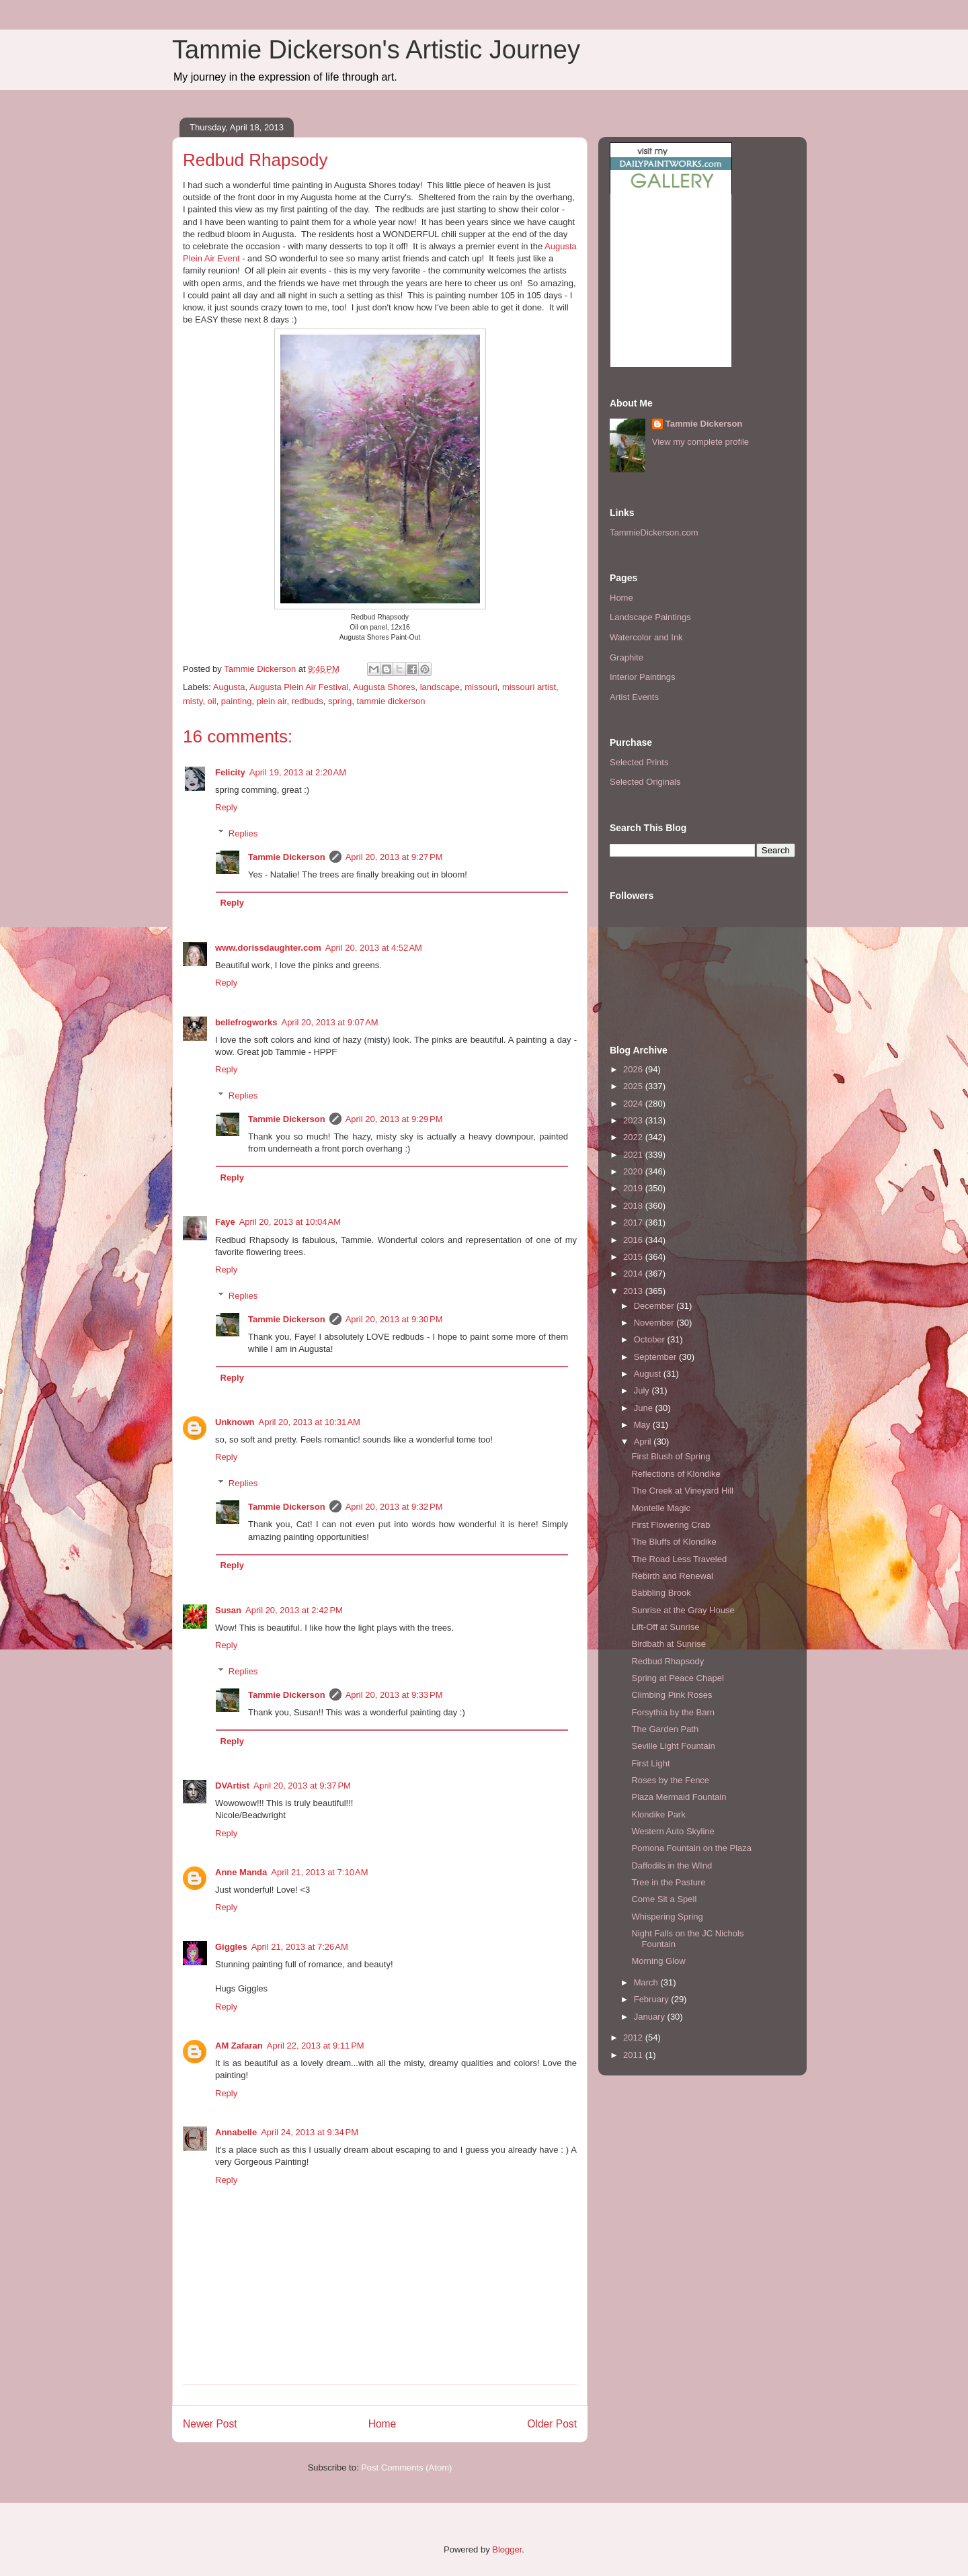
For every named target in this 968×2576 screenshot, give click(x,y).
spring (340, 701)
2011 (634, 2055)
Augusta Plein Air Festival (298, 687)
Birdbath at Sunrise (668, 1644)
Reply (226, 807)
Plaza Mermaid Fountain (678, 1797)
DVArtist (232, 1785)
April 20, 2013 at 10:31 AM (309, 1422)
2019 (634, 1188)
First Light (650, 1763)
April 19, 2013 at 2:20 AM (297, 772)
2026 (634, 1069)
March (647, 1982)
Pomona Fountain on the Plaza (691, 1848)
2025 (634, 1086)
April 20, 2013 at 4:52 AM (373, 948)
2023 (634, 1120)
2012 (634, 2037)
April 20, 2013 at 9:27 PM (394, 857)
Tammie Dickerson (286, 857)
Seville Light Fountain (673, 1746)
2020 (634, 1171)
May (643, 1425)
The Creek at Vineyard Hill (682, 1491)
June (644, 1408)
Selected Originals (645, 782)
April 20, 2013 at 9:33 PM (394, 1695)
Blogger (507, 2549)
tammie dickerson (391, 701)
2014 (634, 1274)
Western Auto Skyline (672, 1831)
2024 (634, 1104)
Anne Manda (241, 1872)
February (653, 1999)
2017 (634, 1222)
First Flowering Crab (670, 1525)
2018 (634, 1206)
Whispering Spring (666, 1917)
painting (236, 701)
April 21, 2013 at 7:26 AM (299, 1947)
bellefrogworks (246, 1022)
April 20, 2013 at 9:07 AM (329, 1022)
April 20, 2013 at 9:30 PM (394, 1319)
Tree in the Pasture (668, 1882)
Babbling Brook (660, 1593)
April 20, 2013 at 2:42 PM (294, 1610)
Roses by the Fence (670, 1780)
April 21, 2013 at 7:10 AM (319, 1872)
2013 (634, 1291)
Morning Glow (658, 1961)
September (656, 1357)
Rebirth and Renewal (672, 1576)
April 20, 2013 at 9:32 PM (394, 1507)
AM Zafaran (239, 2046)
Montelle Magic (660, 1508)
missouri (481, 687)
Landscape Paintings (650, 617)
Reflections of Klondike (675, 1474)
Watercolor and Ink (646, 637)
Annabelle (236, 2132)
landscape (440, 687)
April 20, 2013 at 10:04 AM (290, 1222)
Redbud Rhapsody (667, 1661)
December (655, 1306)
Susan (228, 1610)
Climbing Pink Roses (671, 1695)
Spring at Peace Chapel (677, 1678)
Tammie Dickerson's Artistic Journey (376, 50)
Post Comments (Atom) (406, 2467)
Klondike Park (658, 1814)
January (651, 2017)
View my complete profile (700, 442)
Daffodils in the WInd (671, 1865)
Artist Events (634, 697)
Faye (225, 1222)
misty (192, 701)
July (643, 1390)
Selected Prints (639, 762)
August (648, 1374)
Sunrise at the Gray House (682, 1610)
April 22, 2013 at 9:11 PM (315, 2046)
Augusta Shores (384, 687)
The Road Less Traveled (679, 1559)
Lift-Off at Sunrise (665, 1627)
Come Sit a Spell (663, 1899)
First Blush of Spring (670, 1456)
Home (382, 2424)
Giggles (231, 1947)
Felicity (230, 772)
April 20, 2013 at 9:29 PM (394, 1119)
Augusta (229, 687)
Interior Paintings (643, 677)
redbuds (307, 701)
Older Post (552, 2424)
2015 (634, 1257)
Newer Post (210, 2424)
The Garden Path (664, 1729)
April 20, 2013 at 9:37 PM (302, 1785)
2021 (634, 1155)
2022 (634, 1137)
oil (212, 701)
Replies (243, 833)
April (644, 1441)
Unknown (235, 1422)
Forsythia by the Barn (673, 1712)
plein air (272, 701)
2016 (634, 1240)
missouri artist (529, 687)
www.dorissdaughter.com (268, 948)
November (655, 1323)
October (651, 1339)
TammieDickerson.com (654, 532)
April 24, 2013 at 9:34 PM (309, 2132)
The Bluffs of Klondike (673, 1542)
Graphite (626, 657)
